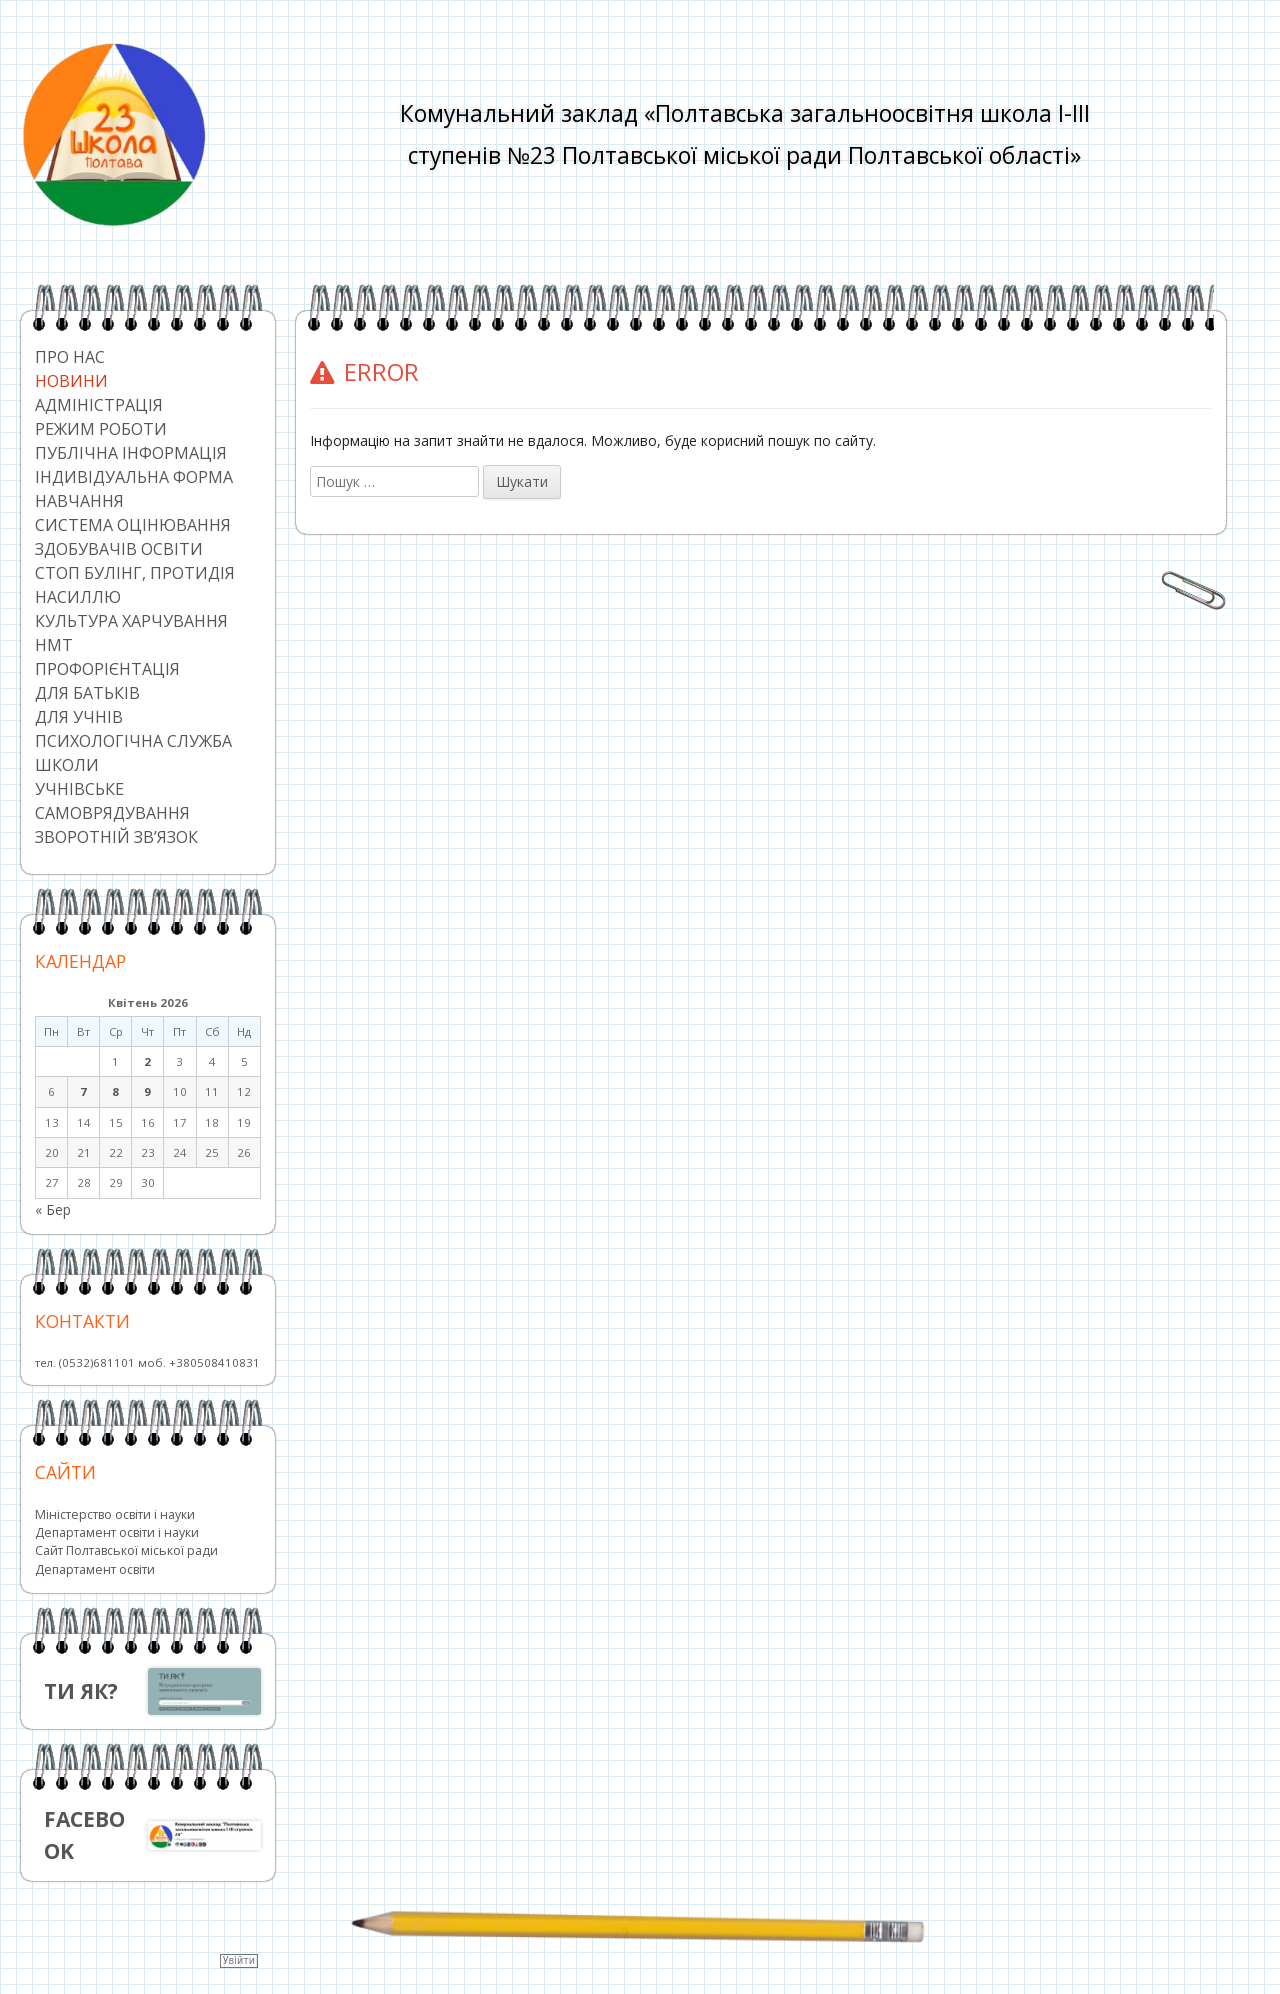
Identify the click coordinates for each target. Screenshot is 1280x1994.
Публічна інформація (131, 453)
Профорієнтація (107, 669)
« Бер (53, 1209)
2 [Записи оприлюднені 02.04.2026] (147, 1061)
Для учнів (79, 717)
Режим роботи (101, 429)
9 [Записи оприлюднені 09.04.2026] (147, 1091)
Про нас (70, 357)
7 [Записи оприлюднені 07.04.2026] (83, 1091)
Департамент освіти (95, 1569)
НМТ (54, 645)
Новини (71, 381)
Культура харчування (131, 621)
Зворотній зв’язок (116, 837)
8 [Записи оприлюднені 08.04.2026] (115, 1091)
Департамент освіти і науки (117, 1532)
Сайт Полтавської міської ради (126, 1550)
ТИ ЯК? (81, 1691)
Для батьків (87, 693)
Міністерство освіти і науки (115, 1514)
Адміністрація (99, 405)
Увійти (239, 1960)
